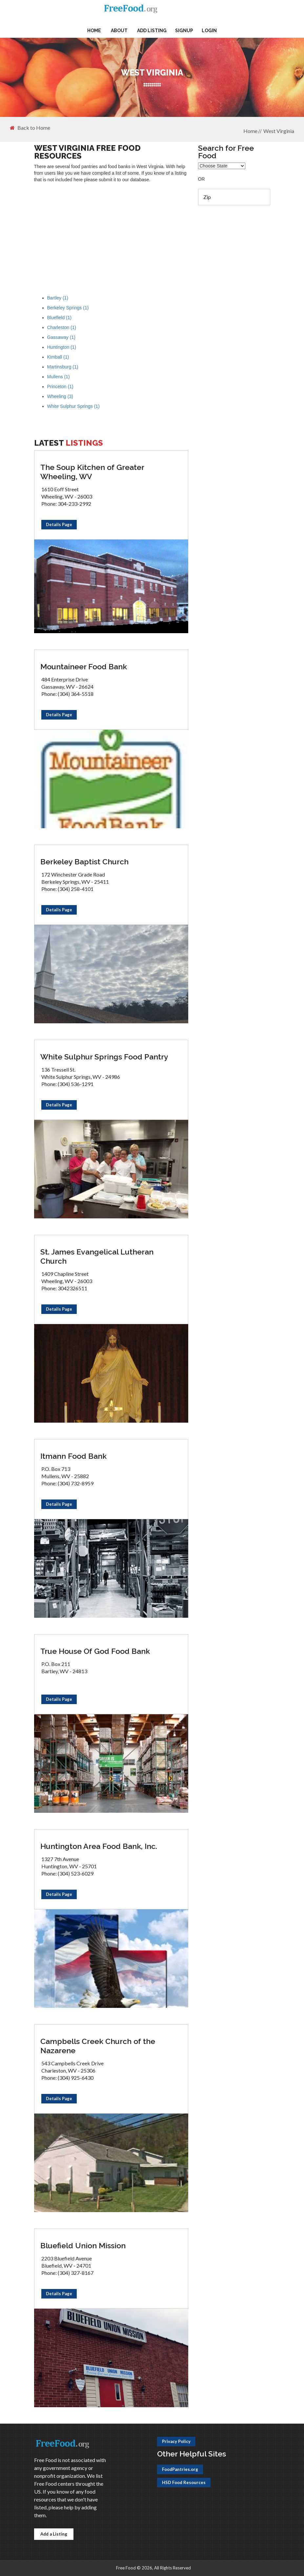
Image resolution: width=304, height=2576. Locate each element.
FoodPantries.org (180, 2469)
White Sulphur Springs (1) (73, 406)
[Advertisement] (111, 235)
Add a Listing (53, 2534)
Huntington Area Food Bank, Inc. (98, 1846)
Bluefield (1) (59, 317)
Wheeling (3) (60, 396)
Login (209, 30)
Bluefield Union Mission (83, 2245)
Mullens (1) (58, 376)
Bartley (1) (58, 297)
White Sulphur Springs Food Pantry (104, 1056)
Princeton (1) (60, 386)
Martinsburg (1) (62, 366)
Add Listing (152, 30)
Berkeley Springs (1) (68, 307)
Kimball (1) (58, 357)
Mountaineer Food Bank (83, 666)
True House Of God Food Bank (95, 1651)
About (119, 30)
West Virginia (278, 131)
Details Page (59, 524)
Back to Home (30, 127)
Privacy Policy (176, 2441)
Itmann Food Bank (73, 1456)
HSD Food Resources (184, 2482)
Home (94, 30)
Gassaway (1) (61, 337)
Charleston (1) (61, 327)
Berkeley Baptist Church (84, 861)
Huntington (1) (61, 347)
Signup (184, 30)
